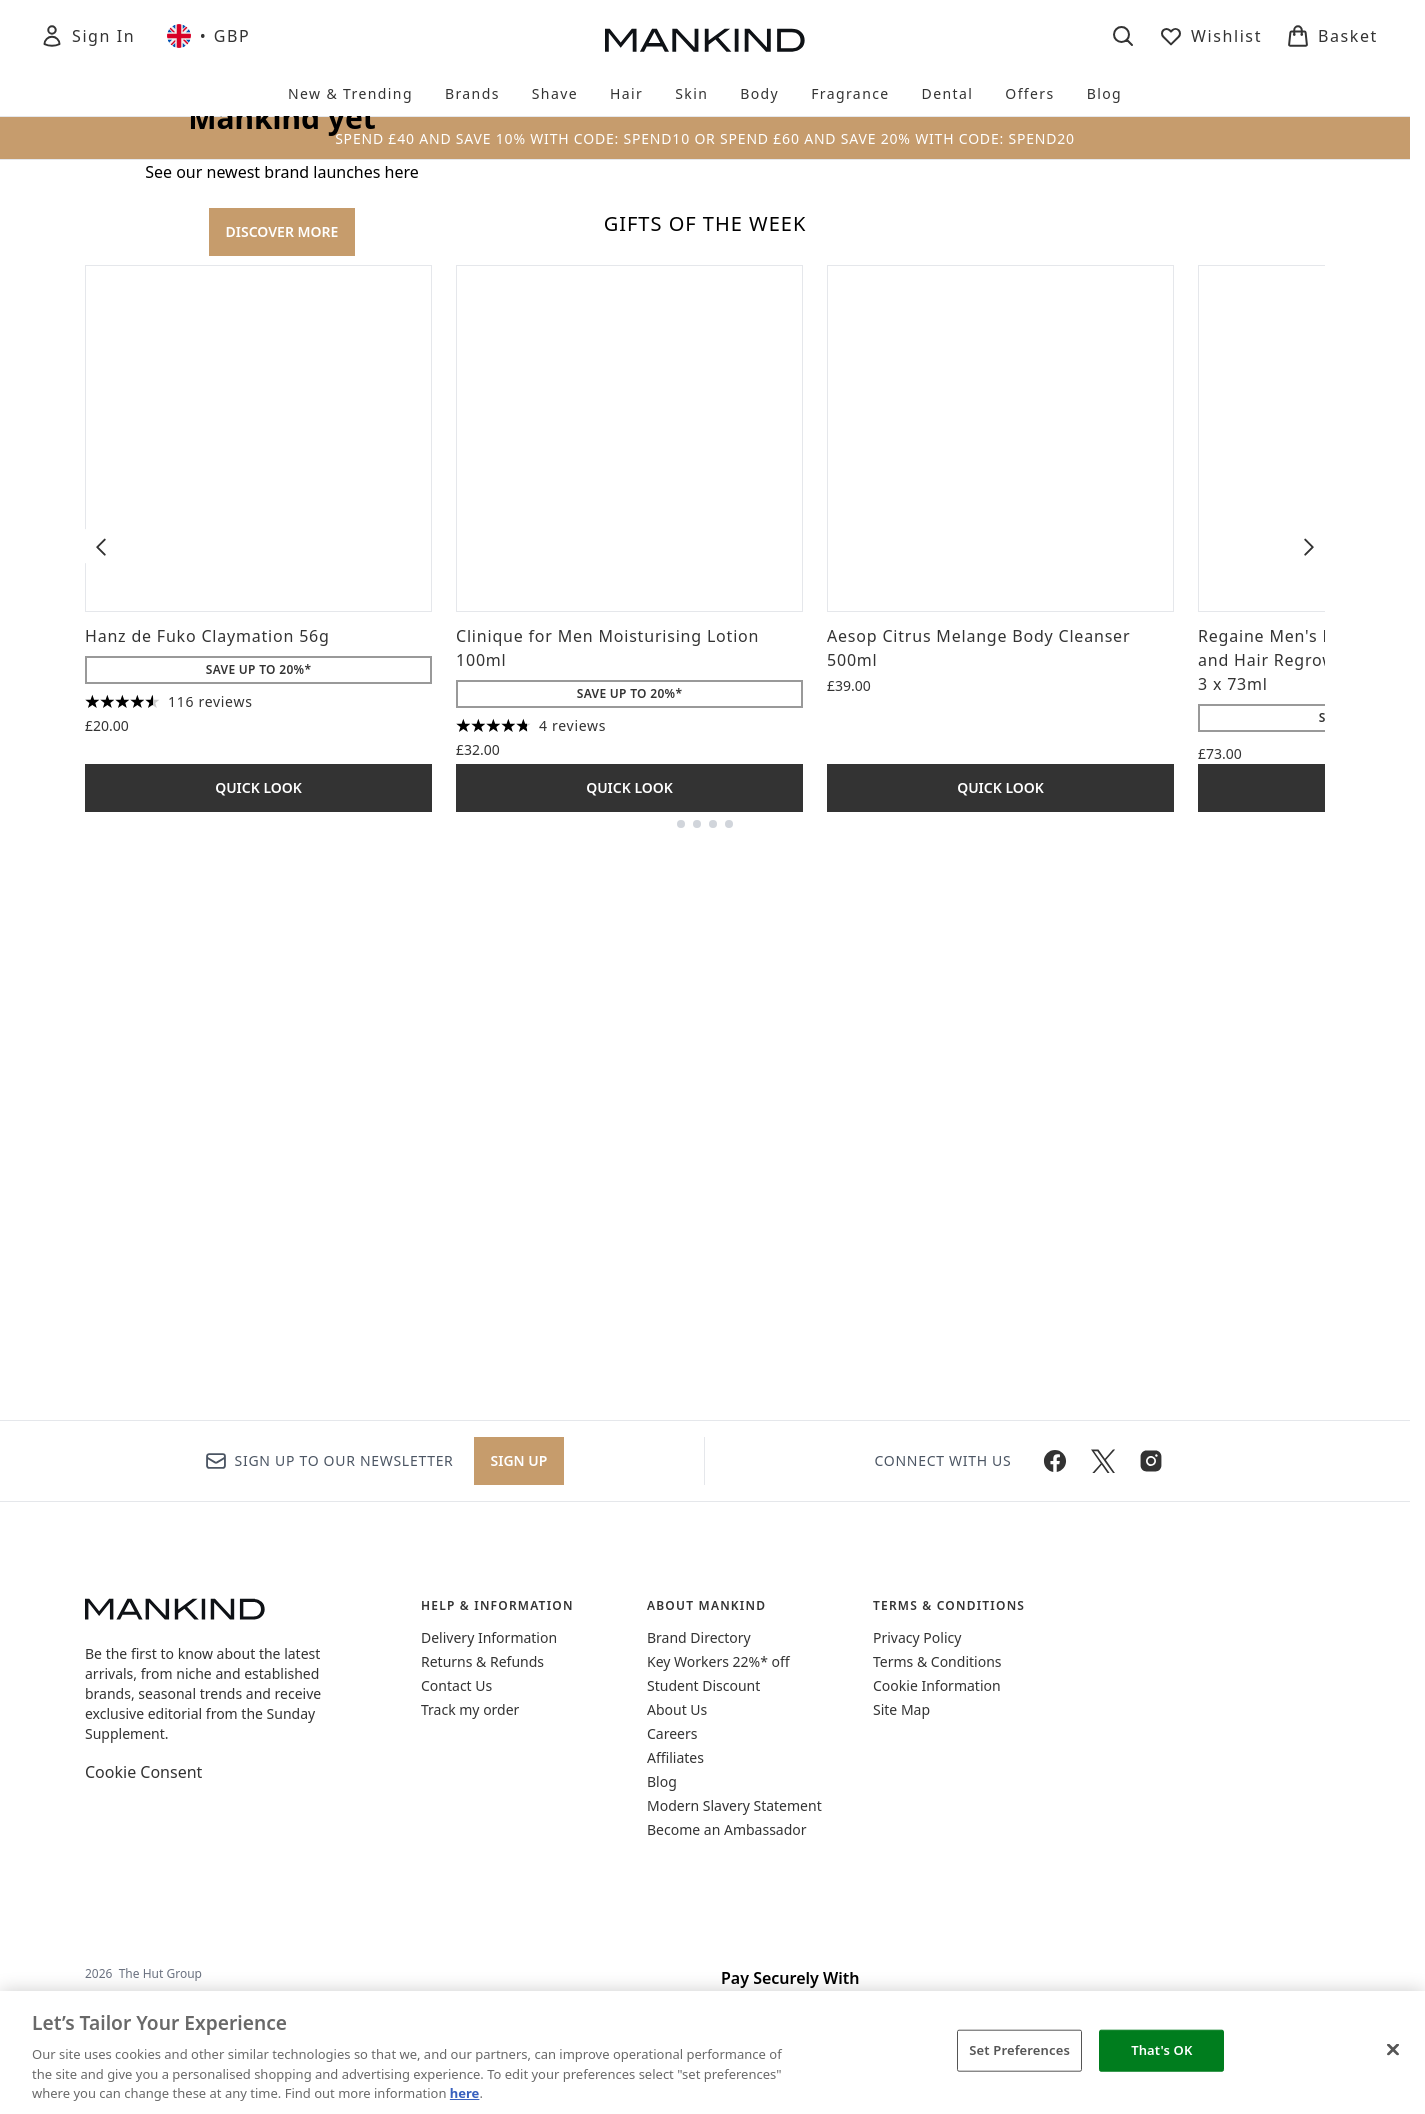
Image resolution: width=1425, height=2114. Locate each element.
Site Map (901, 1709)
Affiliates (675, 1757)
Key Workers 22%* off (718, 1661)
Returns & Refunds (482, 1661)
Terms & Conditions (937, 1661)
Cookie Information (937, 1685)
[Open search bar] (1123, 36)
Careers (672, 1733)
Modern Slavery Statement (734, 1805)
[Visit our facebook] (1055, 1461)
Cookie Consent (143, 1772)
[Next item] (1309, 1084)
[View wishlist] (1210, 36)
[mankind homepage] (705, 40)
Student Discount (703, 1685)
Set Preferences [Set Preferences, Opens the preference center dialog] (1019, 2050)
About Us (677, 1709)
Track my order (470, 1709)
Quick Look (258, 1325)
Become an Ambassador (727, 1829)
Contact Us (456, 1685)
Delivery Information (489, 1637)
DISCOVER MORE (282, 500)
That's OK (1161, 2050)
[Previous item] (101, 1084)
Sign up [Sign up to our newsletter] (519, 1460)
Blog (662, 1781)
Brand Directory (699, 1637)
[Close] (1393, 2050)
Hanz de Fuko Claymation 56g (207, 1174)
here (465, 2093)
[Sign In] (87, 36)
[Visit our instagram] (1151, 1461)
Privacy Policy (917, 1637)
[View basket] (1332, 36)
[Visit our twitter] (1103, 1461)
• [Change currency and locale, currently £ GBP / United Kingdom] (208, 36)
